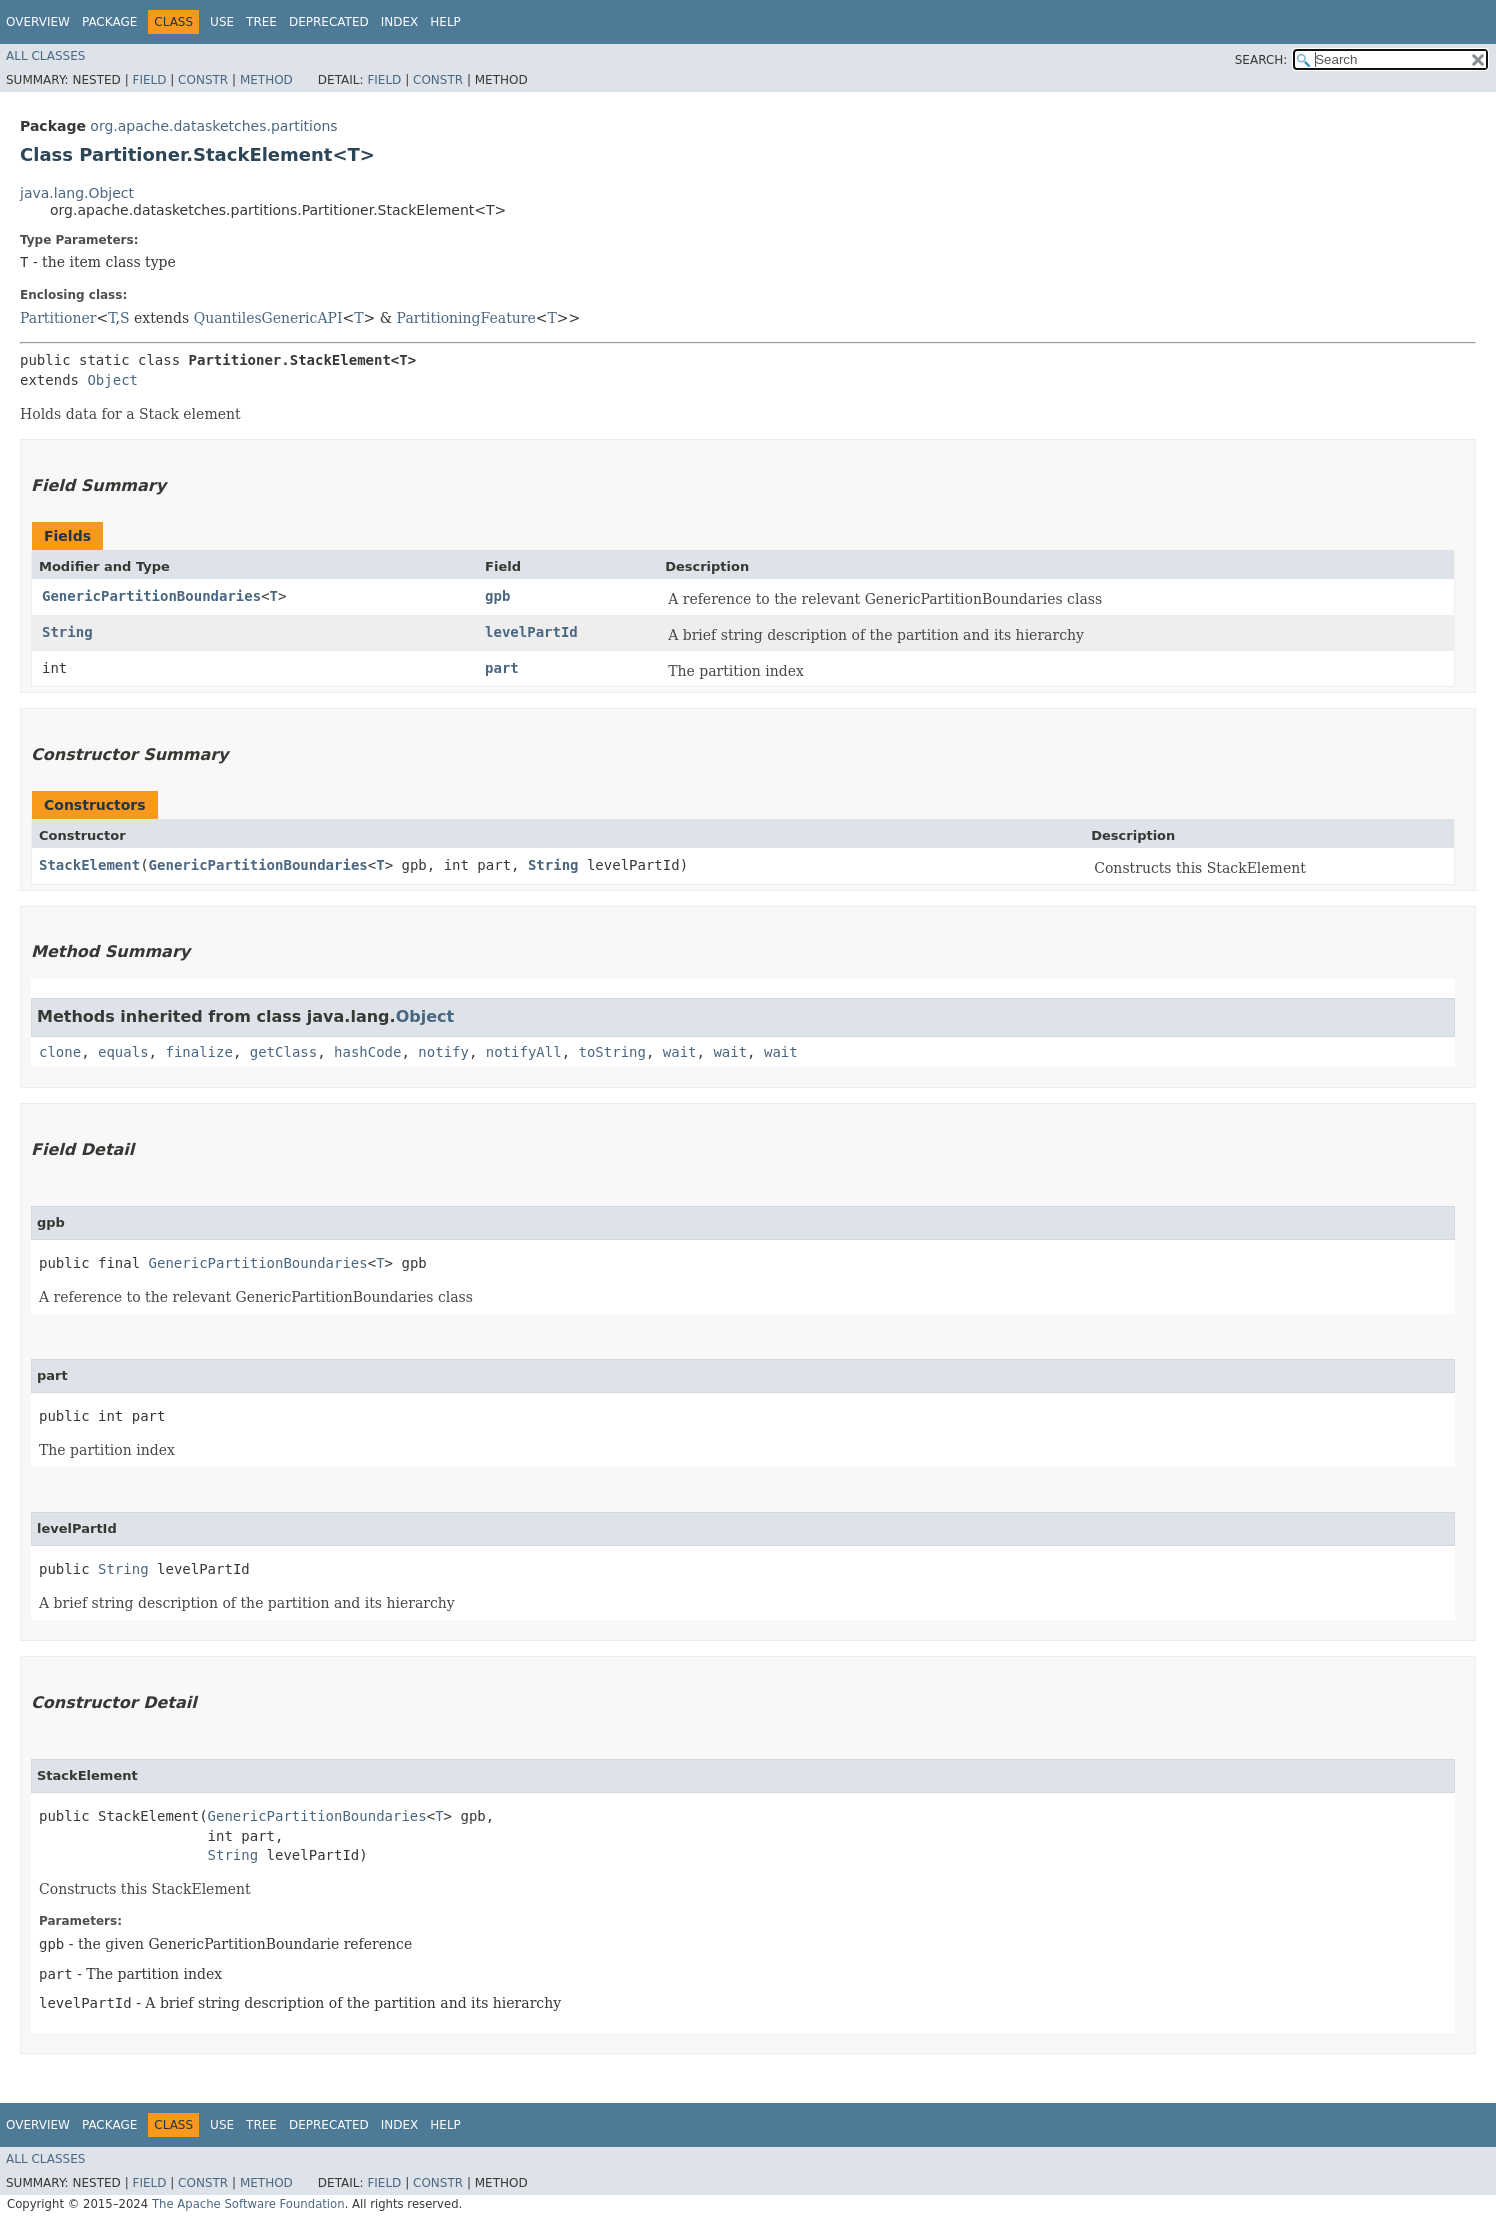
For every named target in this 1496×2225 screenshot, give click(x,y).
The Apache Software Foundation (248, 2204)
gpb (497, 596)
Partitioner (58, 318)
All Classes (45, 56)
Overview (38, 22)
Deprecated (329, 22)
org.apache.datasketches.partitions (213, 126)
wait (680, 1052)
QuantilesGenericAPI (268, 318)
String (67, 632)
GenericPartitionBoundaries (151, 596)
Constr (203, 80)
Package (109, 22)
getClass (283, 1052)
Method (266, 80)
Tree (261, 22)
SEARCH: (1261, 60)
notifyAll (524, 1052)
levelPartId (531, 632)
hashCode (367, 1052)
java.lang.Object (77, 193)
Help (445, 22)
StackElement (89, 865)
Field (149, 80)
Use (222, 22)
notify (443, 1052)
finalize (198, 1052)
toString (612, 1052)
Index (400, 22)
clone (60, 1052)
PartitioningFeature (466, 318)
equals (123, 1052)
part (502, 668)
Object (112, 380)
